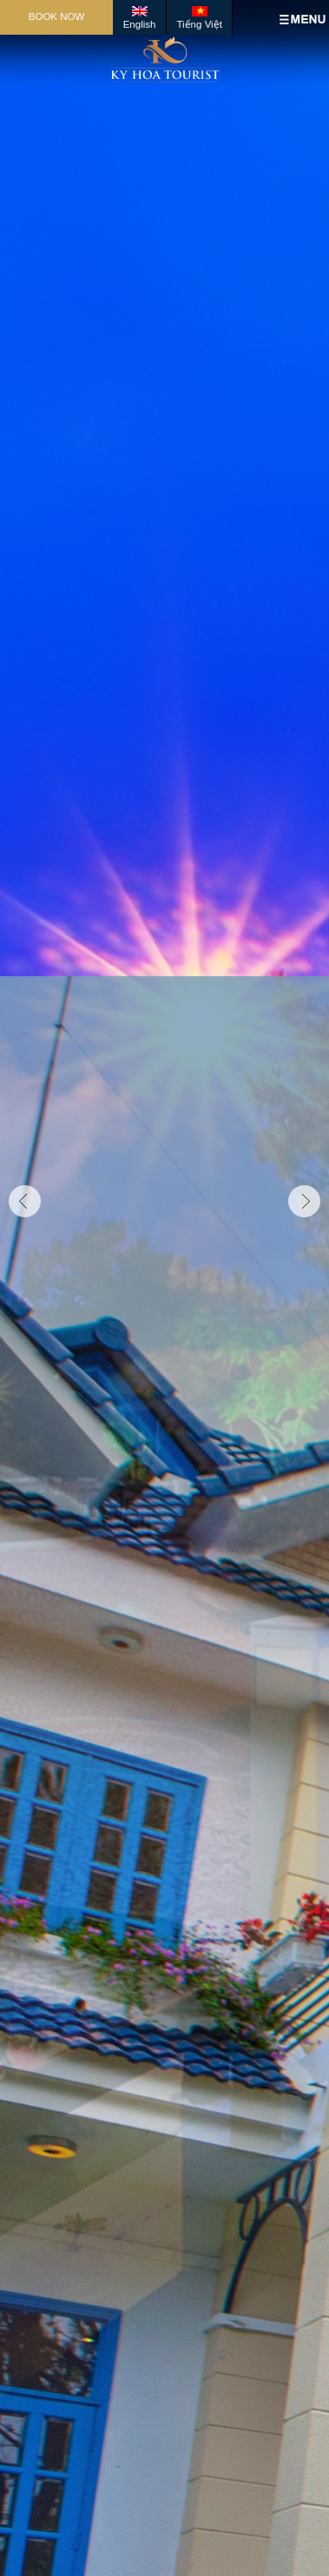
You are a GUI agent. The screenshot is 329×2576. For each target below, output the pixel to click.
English (139, 24)
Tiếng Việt (198, 24)
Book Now (57, 16)
